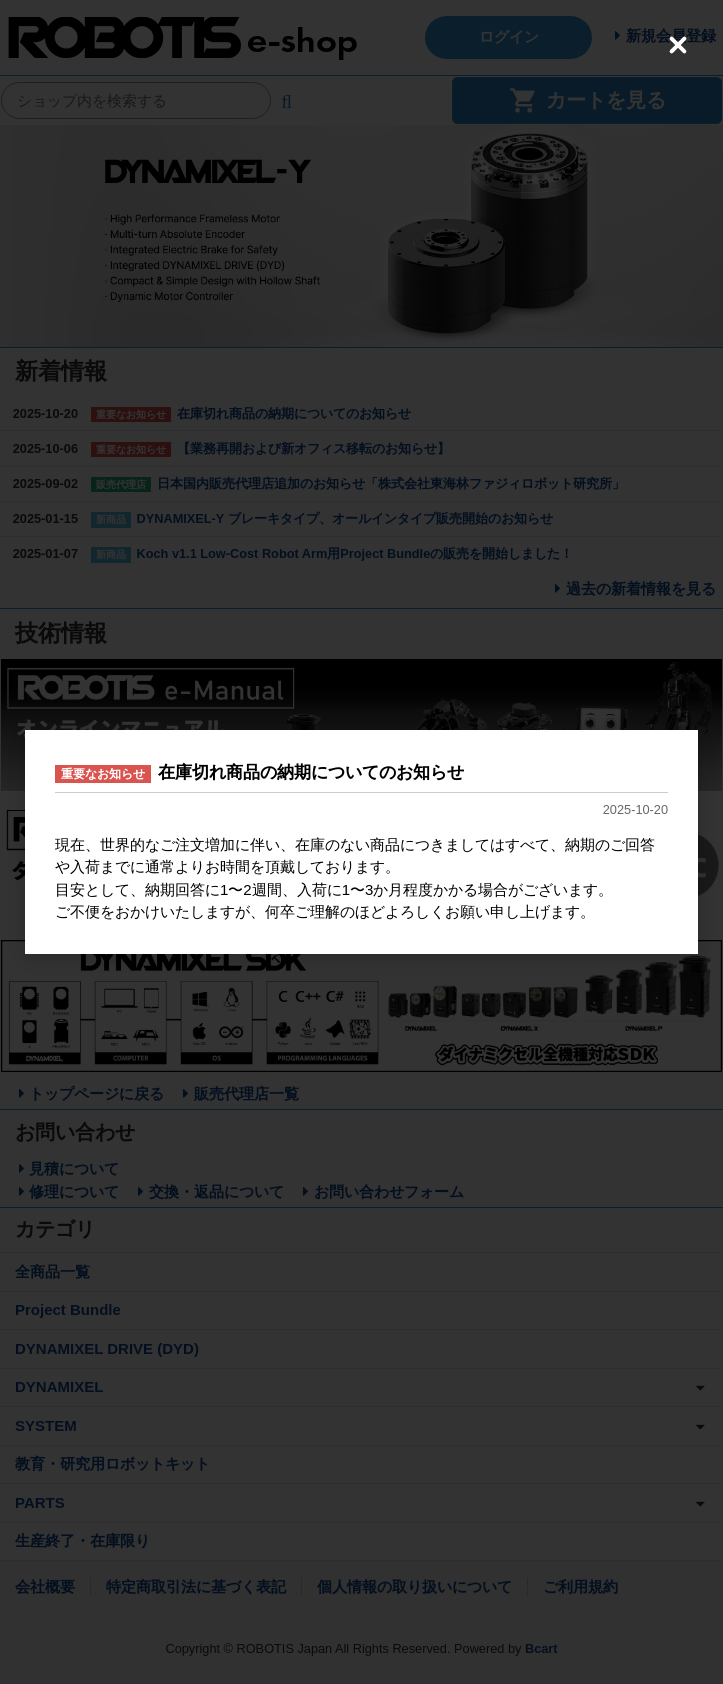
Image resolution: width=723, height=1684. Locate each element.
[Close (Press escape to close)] (678, 45)
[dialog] (361, 842)
